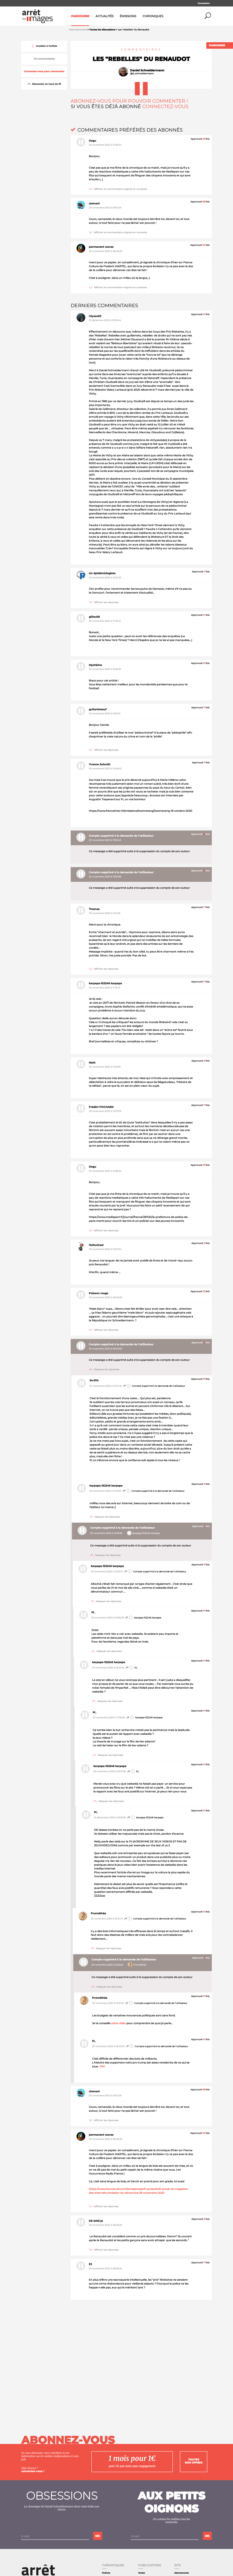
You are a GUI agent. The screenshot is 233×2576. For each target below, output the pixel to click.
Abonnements (181, 2573)
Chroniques (153, 16)
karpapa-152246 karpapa (142, 1533)
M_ (132, 1667)
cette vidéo (118, 2023)
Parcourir (80, 16)
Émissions (128, 16)
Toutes (141, 2573)
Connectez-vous (165, 106)
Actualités (104, 16)
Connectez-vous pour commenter (44, 71)
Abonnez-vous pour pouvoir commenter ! (129, 101)
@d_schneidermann (142, 73)
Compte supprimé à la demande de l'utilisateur (154, 1386)
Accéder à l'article (44, 46)
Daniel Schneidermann (147, 70)
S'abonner (217, 45)
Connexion (204, 3)
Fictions (106, 2573)
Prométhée (135, 1965)
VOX (102, 2066)
